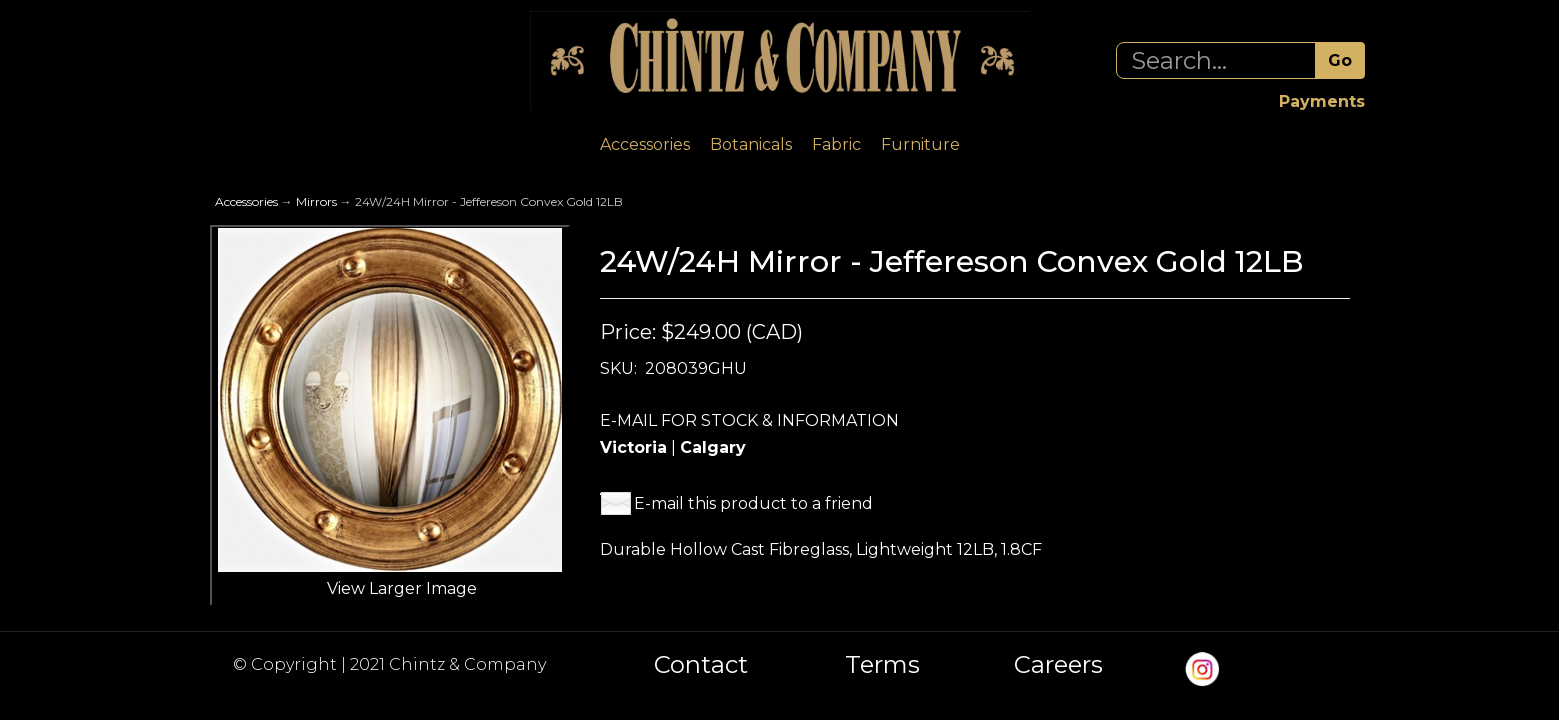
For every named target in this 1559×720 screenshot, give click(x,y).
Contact (701, 665)
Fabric (836, 144)
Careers (1058, 665)
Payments (1322, 101)
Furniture (920, 144)
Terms (882, 665)
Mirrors (316, 201)
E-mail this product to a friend (753, 503)
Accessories (645, 144)
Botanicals (751, 144)
